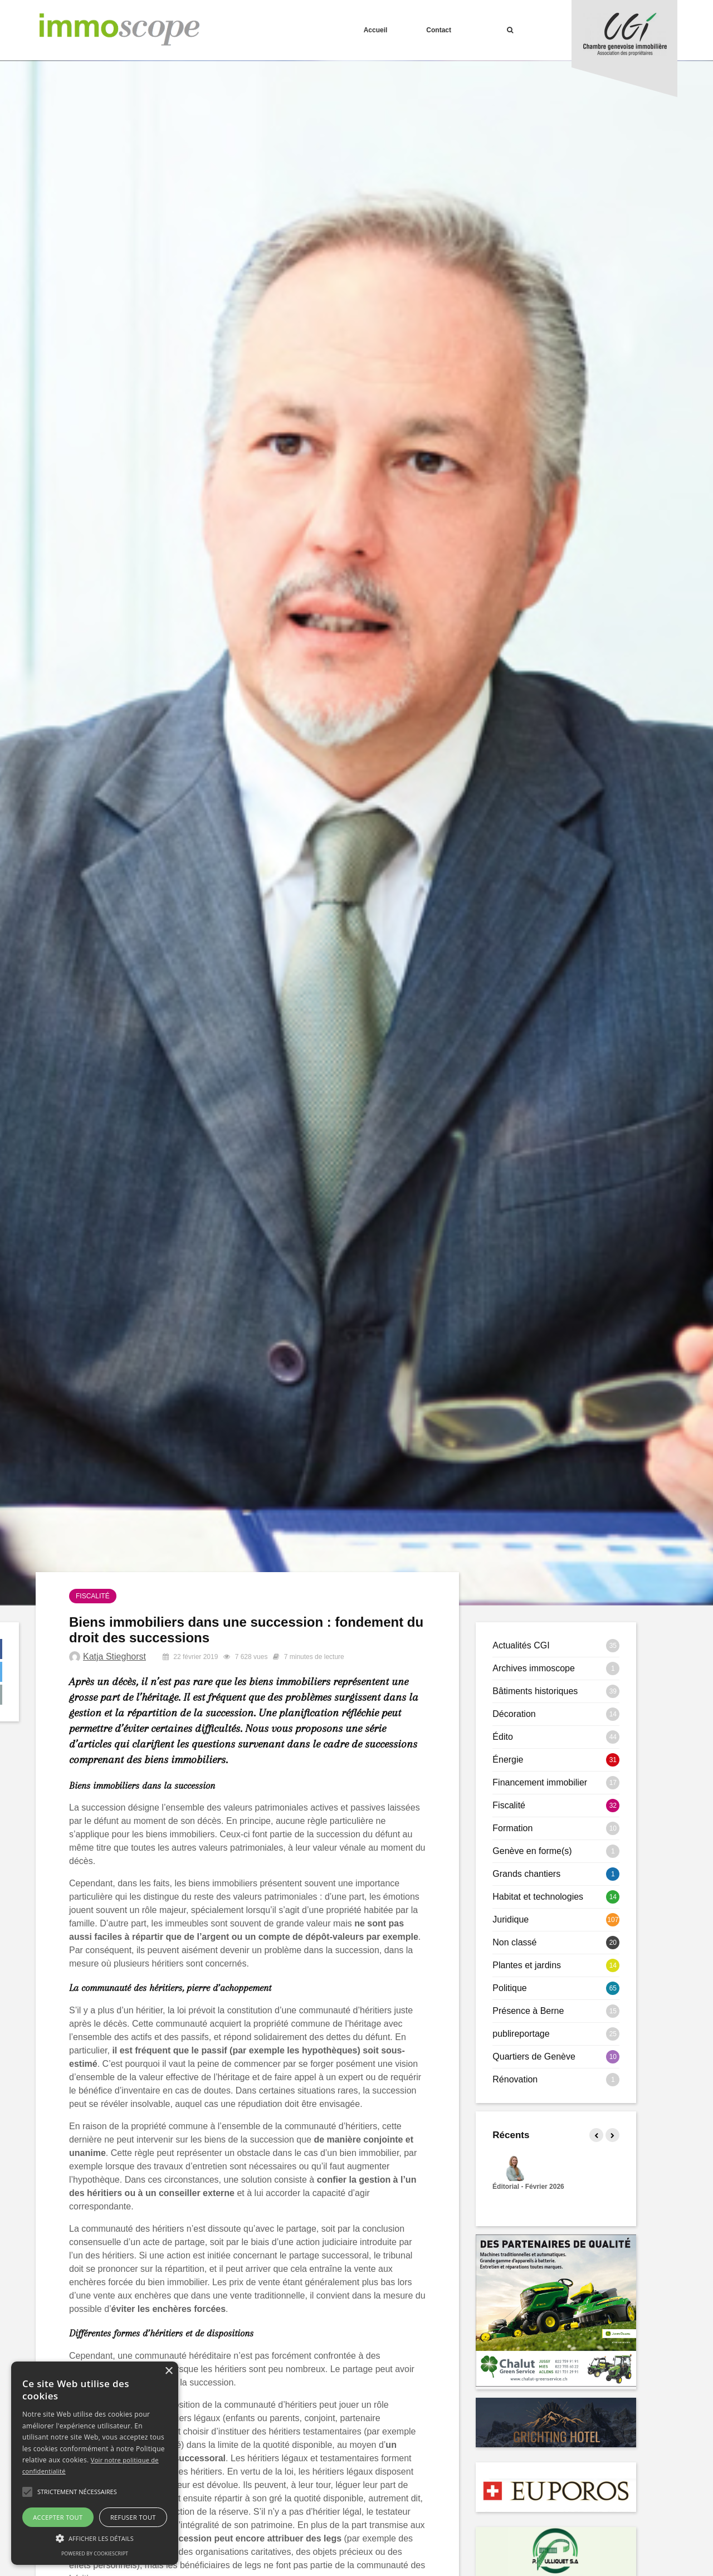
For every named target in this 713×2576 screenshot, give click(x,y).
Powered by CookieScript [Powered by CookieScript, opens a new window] (94, 2553)
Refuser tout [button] (133, 2517)
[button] (27, 2492)
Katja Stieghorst (114, 1656)
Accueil (376, 30)
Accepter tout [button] (57, 2517)
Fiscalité (93, 1596)
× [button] (168, 2371)
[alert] (94, 2463)
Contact (438, 30)
